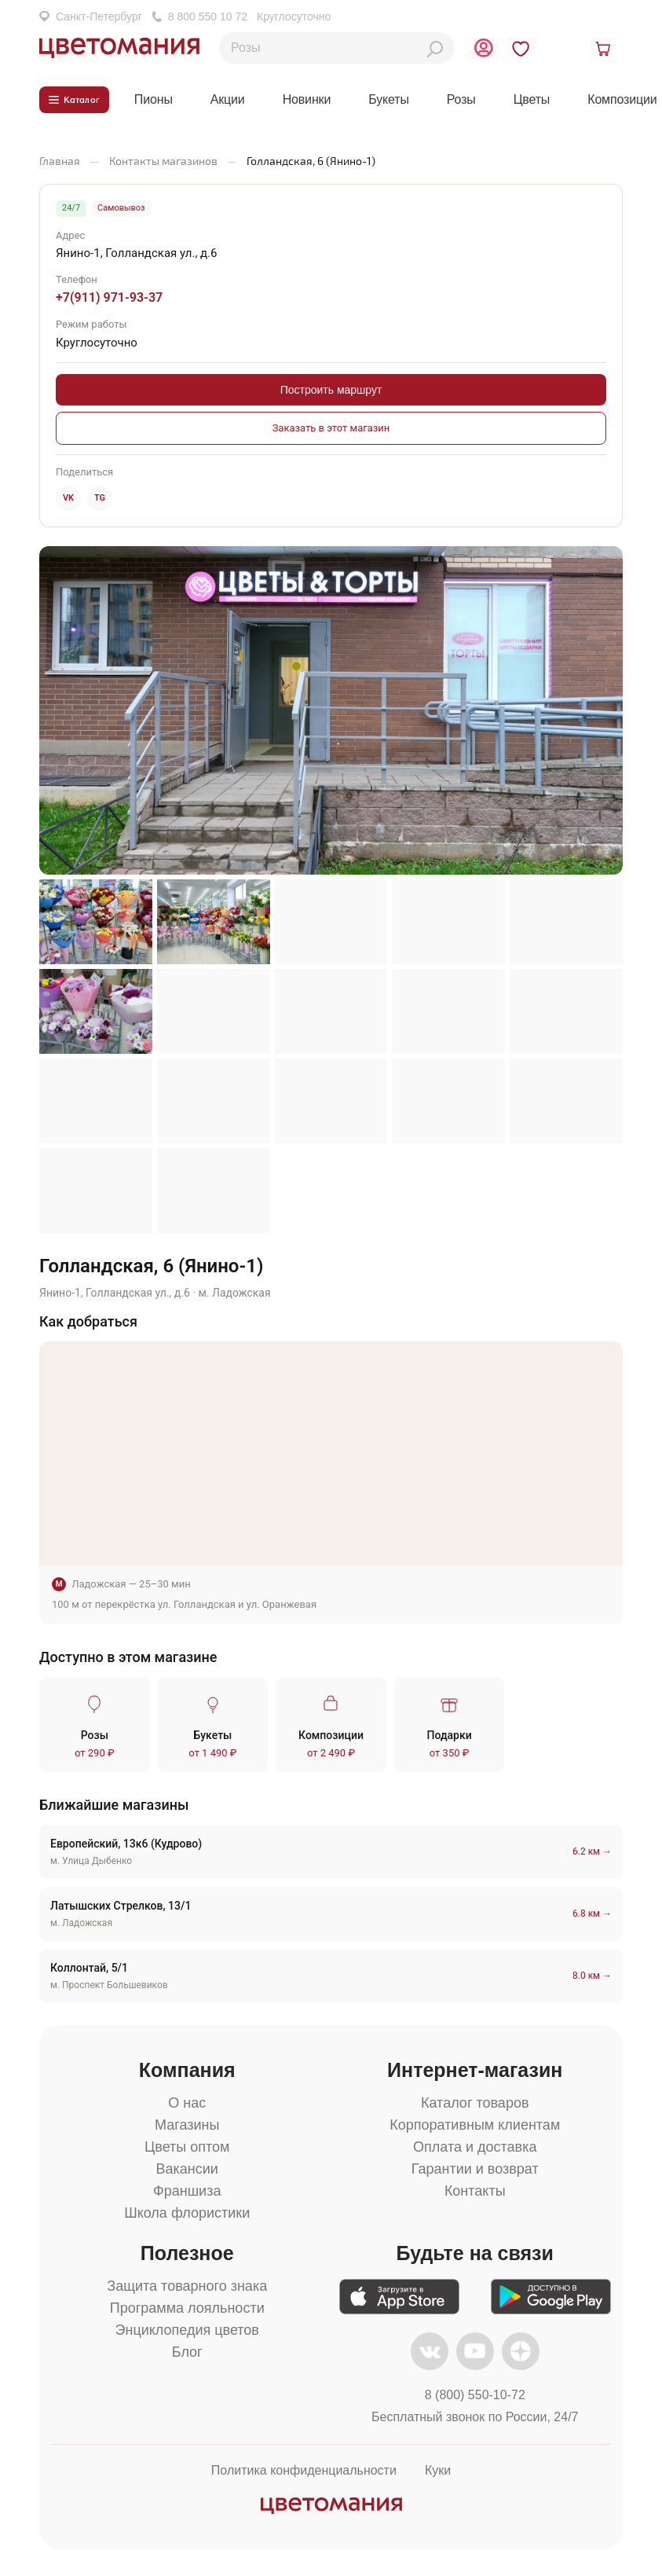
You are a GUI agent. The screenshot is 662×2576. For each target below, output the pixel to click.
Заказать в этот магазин (331, 431)
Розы (461, 101)
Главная (59, 163)
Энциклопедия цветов (187, 2332)
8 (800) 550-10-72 (475, 2398)
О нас (187, 2105)
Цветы (532, 101)
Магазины (187, 2127)
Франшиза (187, 2193)
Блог (187, 2354)
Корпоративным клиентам (475, 2127)
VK (68, 500)
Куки (438, 2473)
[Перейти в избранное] (533, 50)
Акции (227, 101)
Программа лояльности (187, 2310)
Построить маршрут (331, 393)
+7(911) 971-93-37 (109, 300)
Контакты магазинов (163, 163)
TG (99, 500)
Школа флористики (187, 2215)
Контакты (475, 2193)
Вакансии (187, 2171)
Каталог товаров (475, 2105)
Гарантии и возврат (475, 2171)
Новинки (307, 101)
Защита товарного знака (187, 2288)
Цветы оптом (186, 2149)
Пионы (153, 101)
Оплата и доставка (474, 2149)
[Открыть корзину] (605, 49)
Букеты (388, 101)
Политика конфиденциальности (304, 2473)
